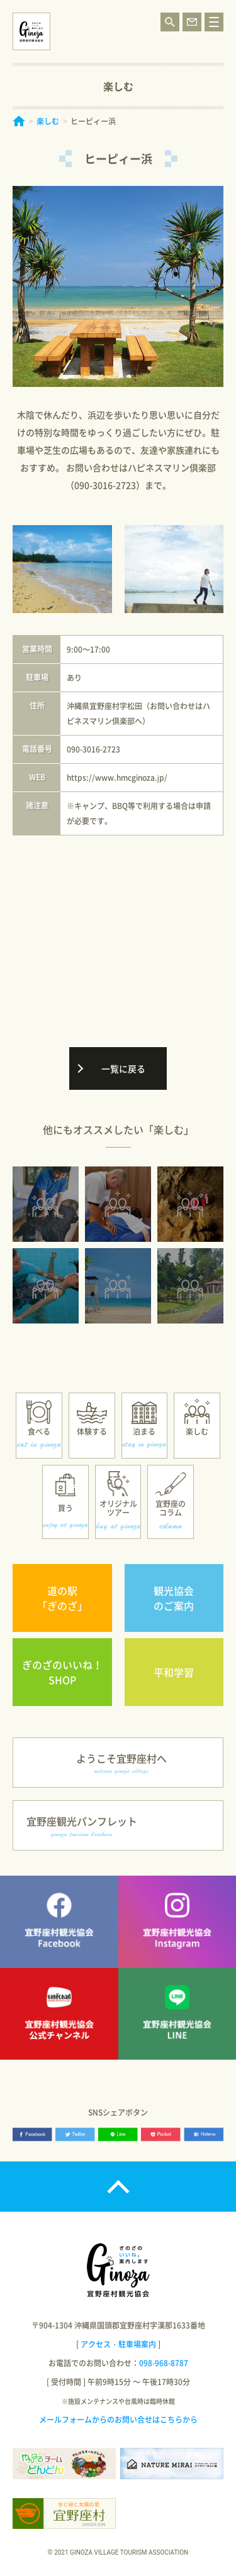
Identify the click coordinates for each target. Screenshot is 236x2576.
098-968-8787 (163, 2363)
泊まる (144, 1431)
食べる (39, 1431)
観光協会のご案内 (174, 1598)
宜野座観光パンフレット (81, 1826)
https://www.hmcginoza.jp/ (117, 777)
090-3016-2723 (93, 749)
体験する (92, 1431)
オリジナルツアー (118, 1508)
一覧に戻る (123, 1068)
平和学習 (174, 1672)
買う (65, 1508)
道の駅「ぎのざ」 (62, 1598)
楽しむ (48, 121)
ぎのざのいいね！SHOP (62, 1672)
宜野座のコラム (170, 1508)
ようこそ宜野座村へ (121, 1762)
